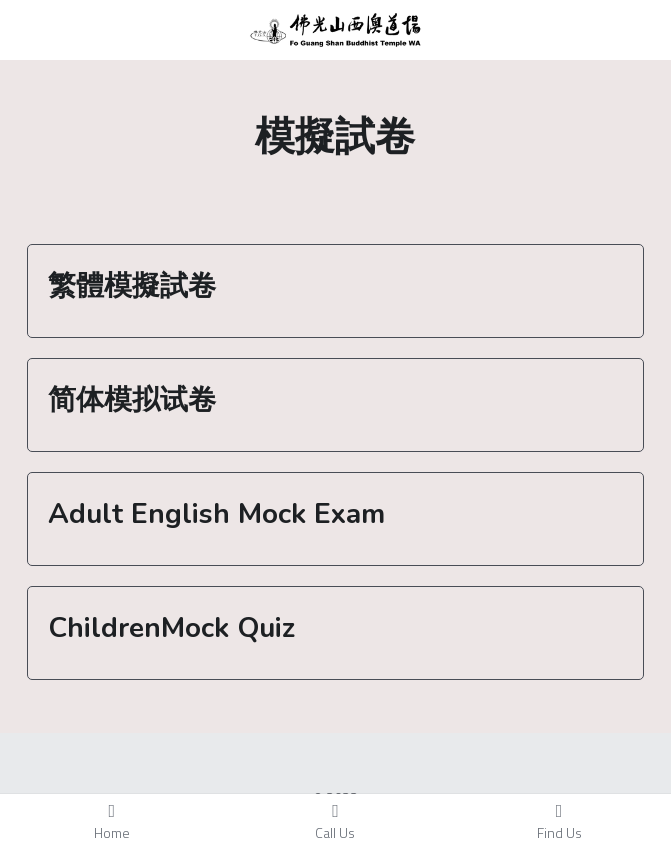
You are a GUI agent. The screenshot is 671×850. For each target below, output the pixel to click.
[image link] (335, 28)
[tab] (335, 291)
